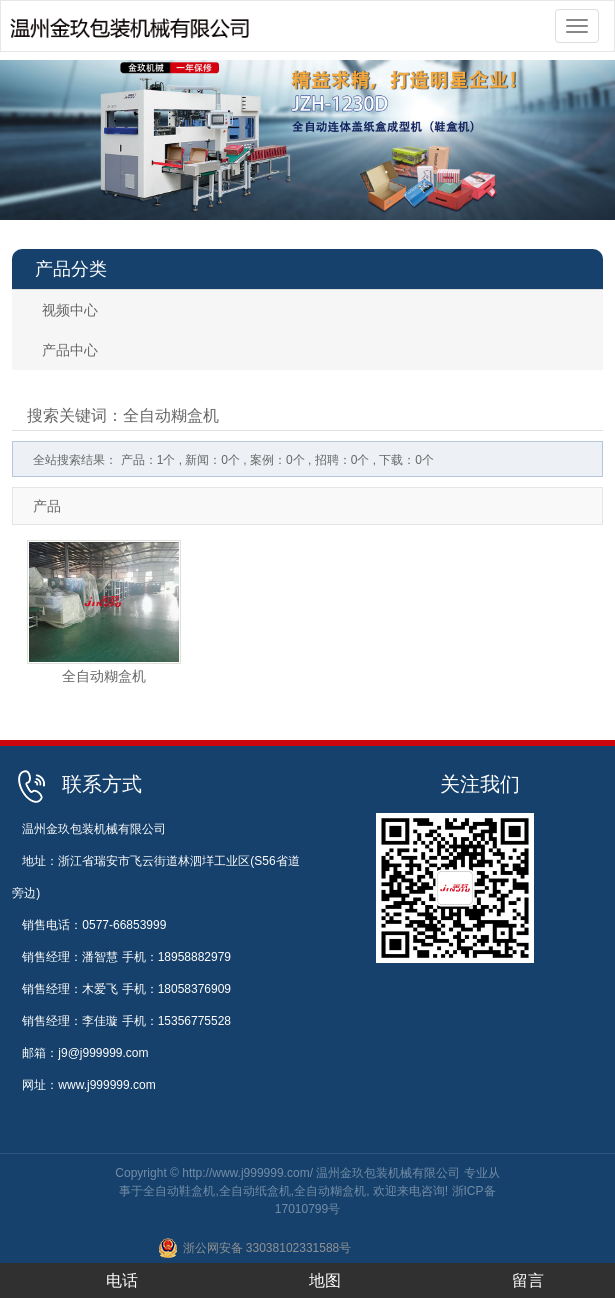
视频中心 (70, 310)
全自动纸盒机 (255, 1191)
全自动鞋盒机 (179, 1191)
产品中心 (70, 350)
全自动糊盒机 (104, 676)
